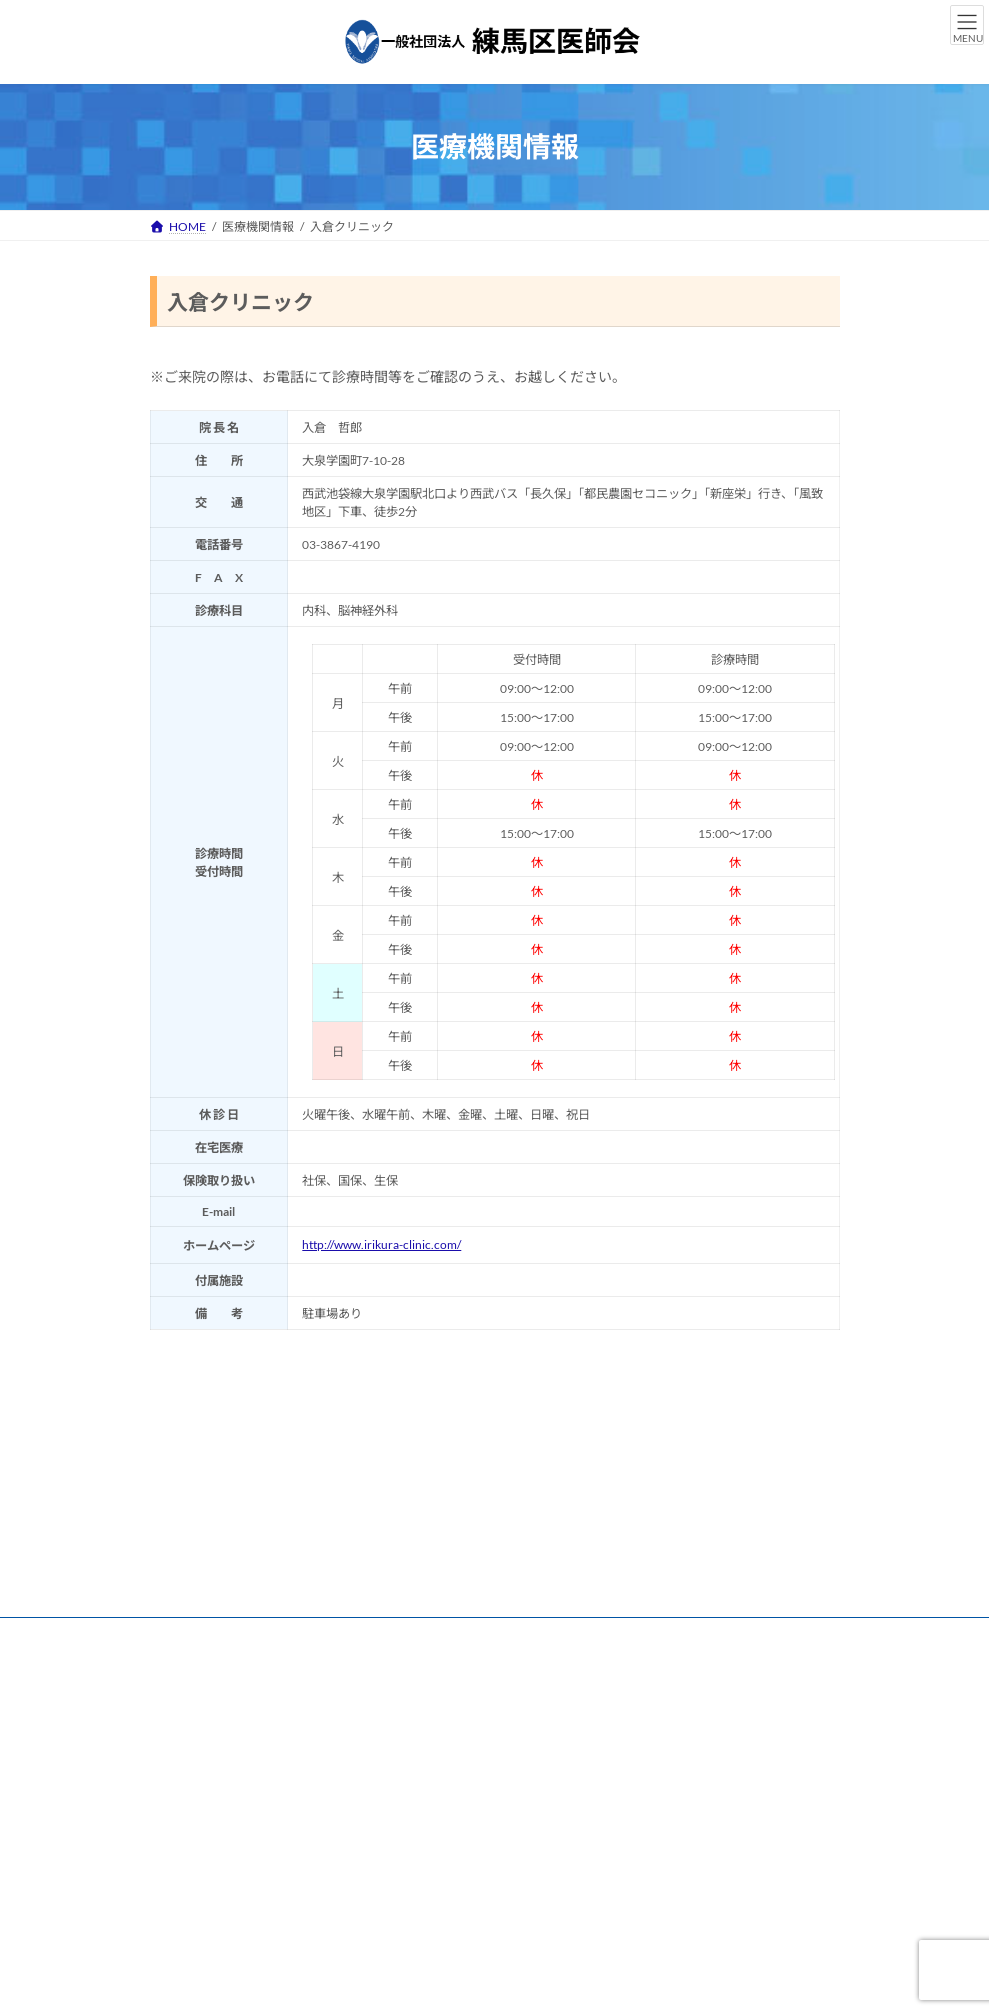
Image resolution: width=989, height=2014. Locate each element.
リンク (187, 1635)
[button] (223, 1929)
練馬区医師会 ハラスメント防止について (533, 1647)
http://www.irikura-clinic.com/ (381, 1244)
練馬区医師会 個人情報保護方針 (329, 1635)
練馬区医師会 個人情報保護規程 (538, 1635)
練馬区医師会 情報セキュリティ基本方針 (276, 1647)
